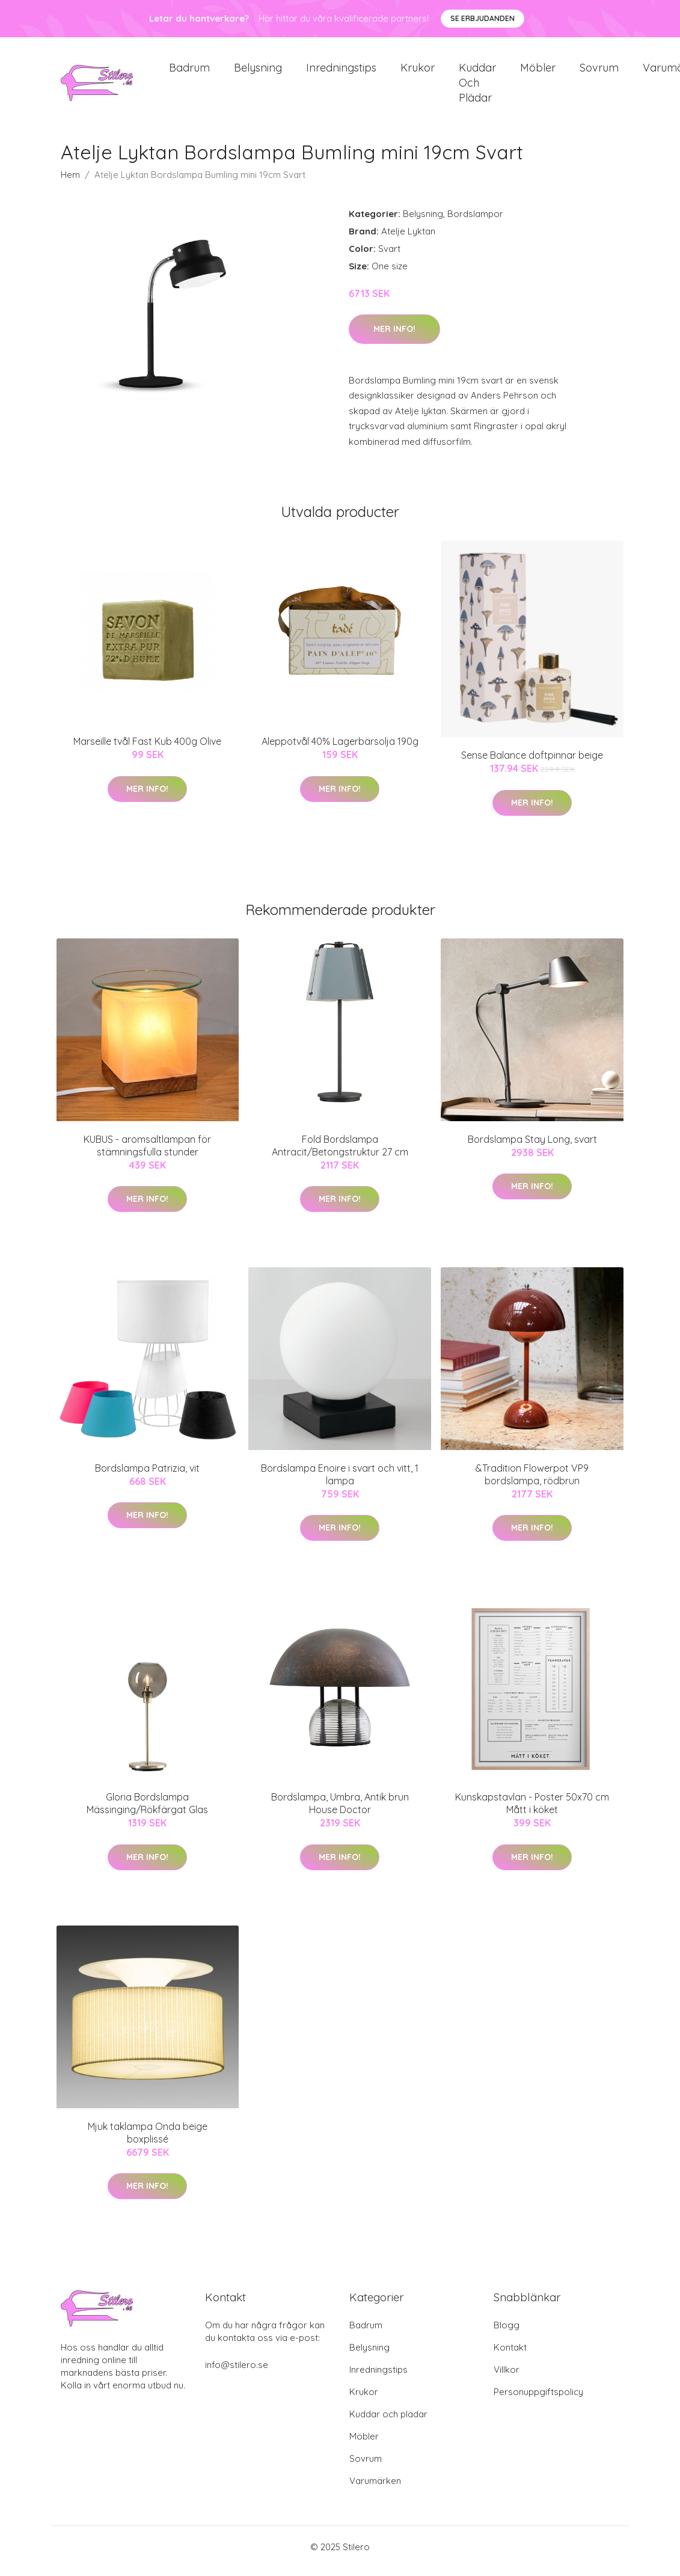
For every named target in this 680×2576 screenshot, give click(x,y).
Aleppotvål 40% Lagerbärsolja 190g (340, 750)
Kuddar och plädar (477, 87)
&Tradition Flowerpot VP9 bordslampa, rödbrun (532, 1482)
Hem (70, 183)
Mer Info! (394, 337)
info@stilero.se (236, 2373)
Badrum (189, 72)
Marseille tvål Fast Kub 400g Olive (147, 750)
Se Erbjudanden (482, 18)
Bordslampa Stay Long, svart (532, 1148)
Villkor (506, 2378)
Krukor (417, 72)
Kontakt (510, 2355)
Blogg (506, 2333)
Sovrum (599, 72)
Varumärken (375, 2489)
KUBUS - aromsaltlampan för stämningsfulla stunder (147, 1154)
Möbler (538, 72)
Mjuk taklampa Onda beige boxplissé (147, 2141)
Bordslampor (475, 222)
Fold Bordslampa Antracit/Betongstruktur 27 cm (340, 1154)
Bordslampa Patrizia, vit (147, 1476)
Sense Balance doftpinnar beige (532, 763)
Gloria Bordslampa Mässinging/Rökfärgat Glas (147, 1811)
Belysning (258, 72)
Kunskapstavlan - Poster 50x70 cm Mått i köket (532, 1811)
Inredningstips (341, 72)
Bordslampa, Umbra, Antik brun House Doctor (340, 1811)
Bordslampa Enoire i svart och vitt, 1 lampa (339, 1482)
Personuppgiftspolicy (538, 2400)
